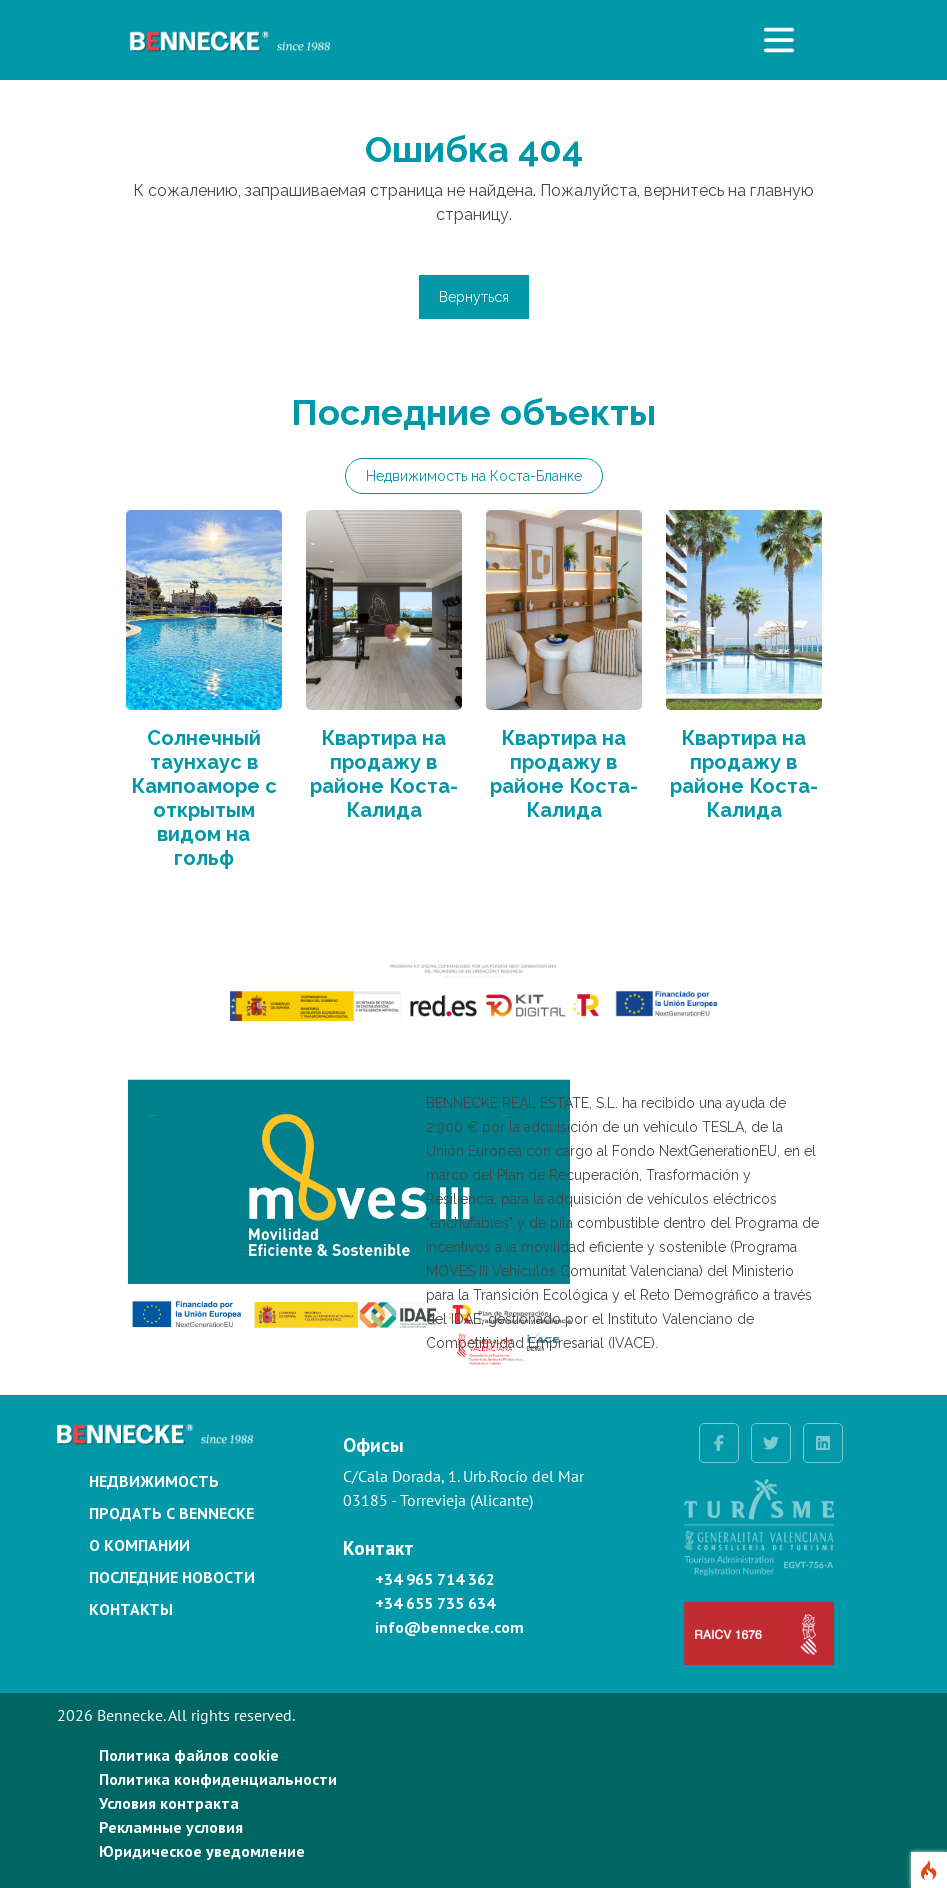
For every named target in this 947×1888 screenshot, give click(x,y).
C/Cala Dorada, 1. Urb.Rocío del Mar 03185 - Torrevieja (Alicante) (463, 1488)
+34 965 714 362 (435, 1579)
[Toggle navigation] (779, 40)
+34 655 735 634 (435, 1603)
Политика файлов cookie (189, 1755)
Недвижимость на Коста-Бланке (474, 476)
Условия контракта (169, 1803)
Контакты (131, 1609)
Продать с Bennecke (171, 1513)
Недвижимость (154, 1481)
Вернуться (474, 297)
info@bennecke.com (449, 1627)
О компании (139, 1545)
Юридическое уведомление (202, 1851)
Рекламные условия (171, 1827)
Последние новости (172, 1577)
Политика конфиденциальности (218, 1779)
